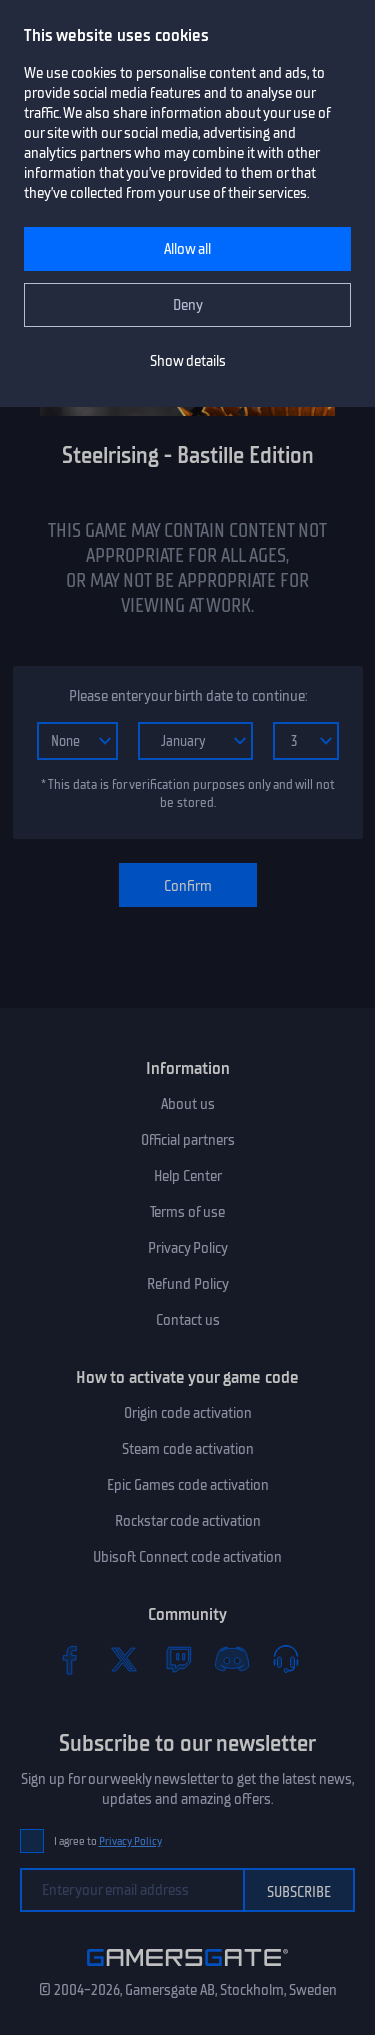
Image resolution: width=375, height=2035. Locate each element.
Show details (188, 361)
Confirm (188, 886)
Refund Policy (188, 1284)
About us (188, 1104)
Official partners (188, 1140)
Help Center (188, 1176)
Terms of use (187, 1212)
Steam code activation (188, 1449)
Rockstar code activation (188, 1521)
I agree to (108, 1841)
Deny (188, 305)
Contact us (188, 1320)
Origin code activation (188, 1413)
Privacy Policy (188, 1248)
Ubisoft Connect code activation (187, 1557)
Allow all (187, 249)
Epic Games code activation (188, 1485)
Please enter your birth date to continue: (188, 696)
